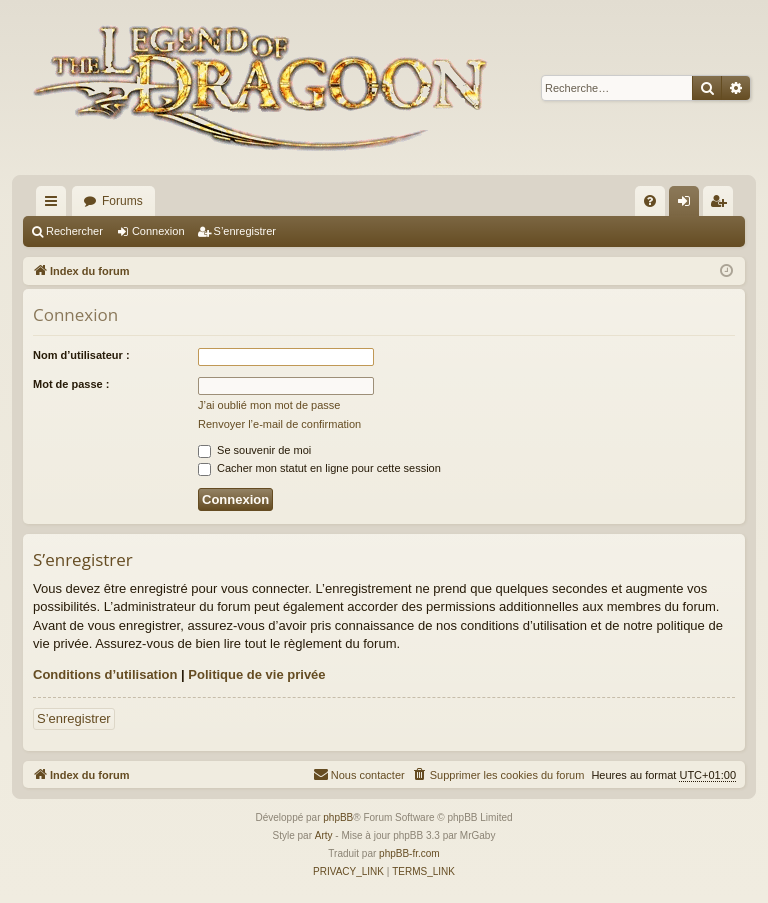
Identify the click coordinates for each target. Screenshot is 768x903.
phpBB (338, 817)
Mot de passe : (71, 384)
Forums (122, 201)
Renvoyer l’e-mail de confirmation (279, 424)
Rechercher (74, 231)
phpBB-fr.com (409, 853)
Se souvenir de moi (254, 450)
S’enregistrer (245, 231)
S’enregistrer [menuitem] (722, 205)
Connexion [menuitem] (688, 205)
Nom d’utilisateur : (81, 355)
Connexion (158, 231)
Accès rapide (55, 205)
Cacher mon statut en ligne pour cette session (319, 468)
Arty (324, 835)
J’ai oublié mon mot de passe (269, 405)
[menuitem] (650, 201)
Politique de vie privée (256, 674)
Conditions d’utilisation (105, 674)
